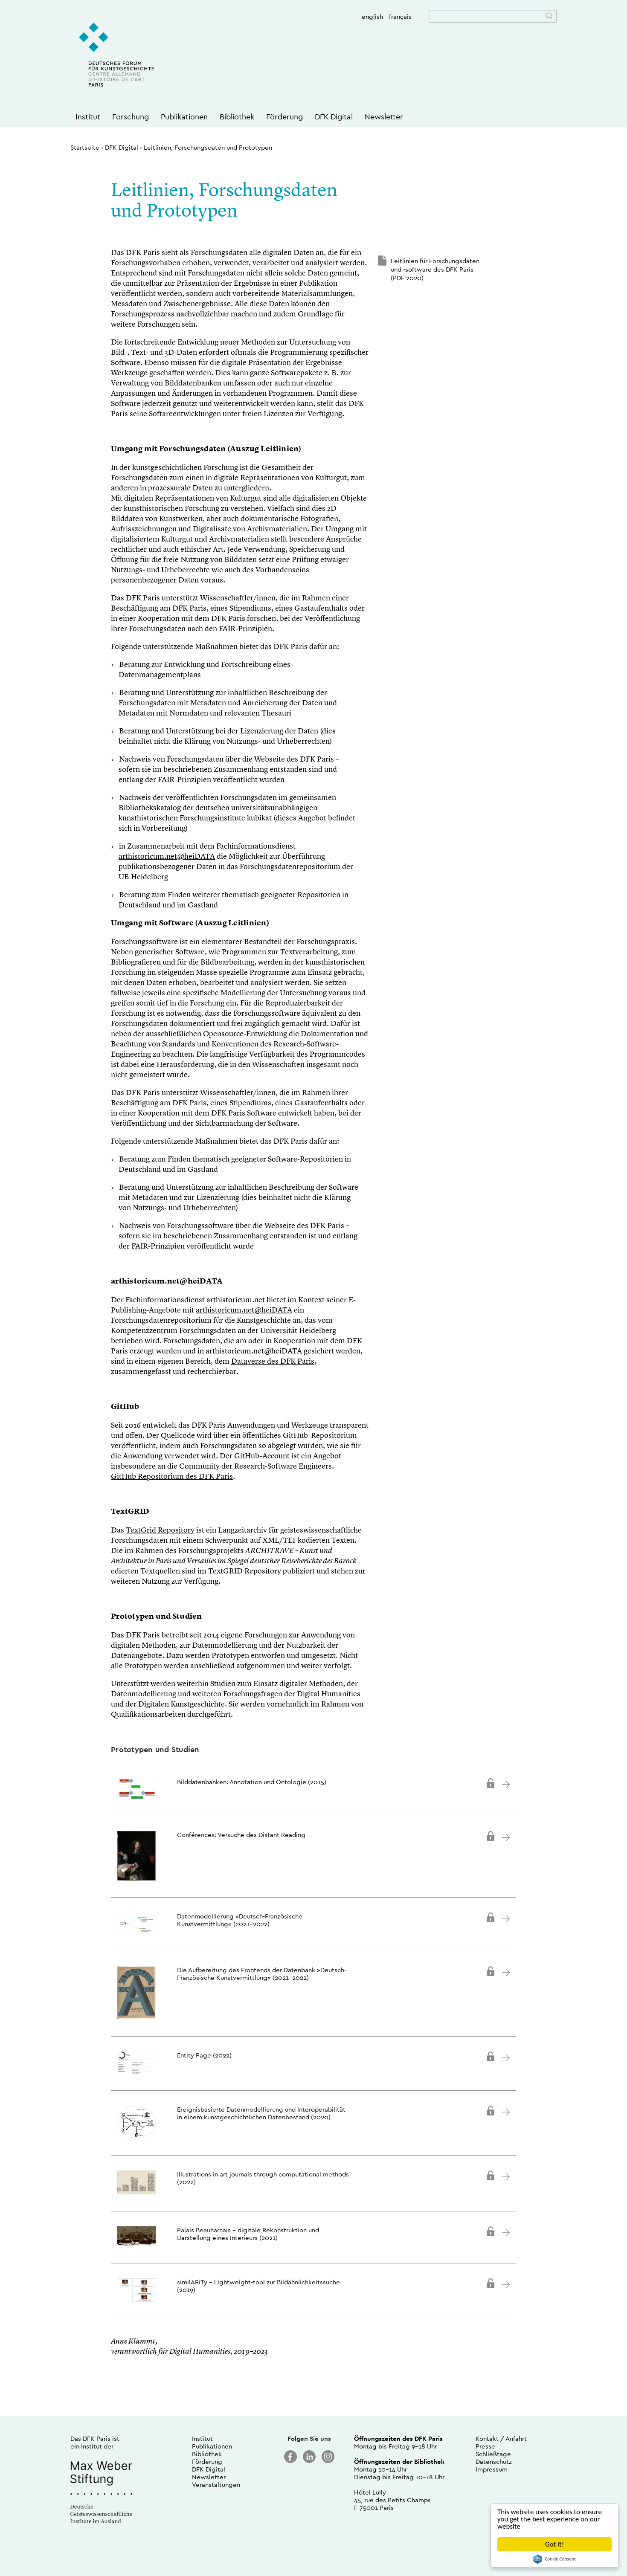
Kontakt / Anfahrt (501, 2438)
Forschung (130, 117)
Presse (485, 2446)
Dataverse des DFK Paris (272, 1361)
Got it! (554, 2544)
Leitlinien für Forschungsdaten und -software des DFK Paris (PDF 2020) (435, 269)
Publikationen (184, 117)
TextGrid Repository (160, 1530)
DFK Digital (334, 117)
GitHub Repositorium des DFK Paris (172, 1477)
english (372, 16)
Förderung (284, 117)
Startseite (84, 147)
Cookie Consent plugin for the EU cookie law (554, 2559)
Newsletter (384, 117)
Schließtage (493, 2454)
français (400, 16)
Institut (87, 117)
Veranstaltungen (216, 2484)
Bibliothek (237, 117)
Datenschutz (494, 2461)
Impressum (492, 2469)
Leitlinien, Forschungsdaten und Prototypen (208, 147)
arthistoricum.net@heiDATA (167, 857)
